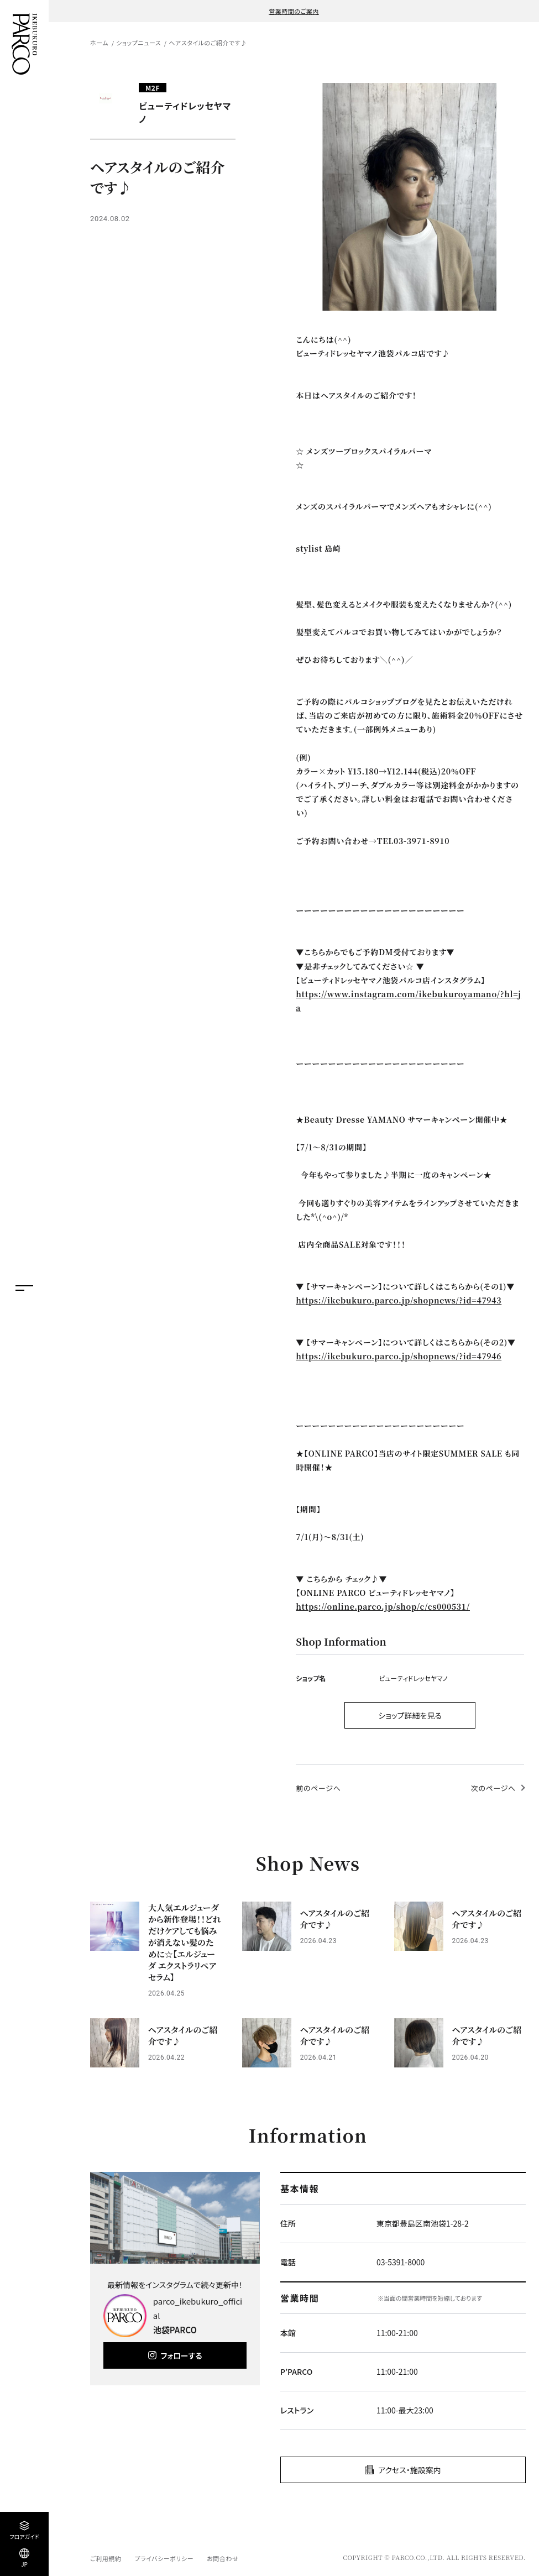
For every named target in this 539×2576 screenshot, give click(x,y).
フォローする (181, 2355)
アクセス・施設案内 (409, 2469)
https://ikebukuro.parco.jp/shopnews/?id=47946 (398, 1356)
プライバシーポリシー (163, 2558)
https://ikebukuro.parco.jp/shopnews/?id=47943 (398, 1300)
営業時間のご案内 (294, 11)
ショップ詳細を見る (410, 1715)
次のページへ (493, 1788)
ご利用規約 (105, 2558)
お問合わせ (222, 2558)
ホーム (99, 42)
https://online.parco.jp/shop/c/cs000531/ (383, 1606)
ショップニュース (138, 42)
